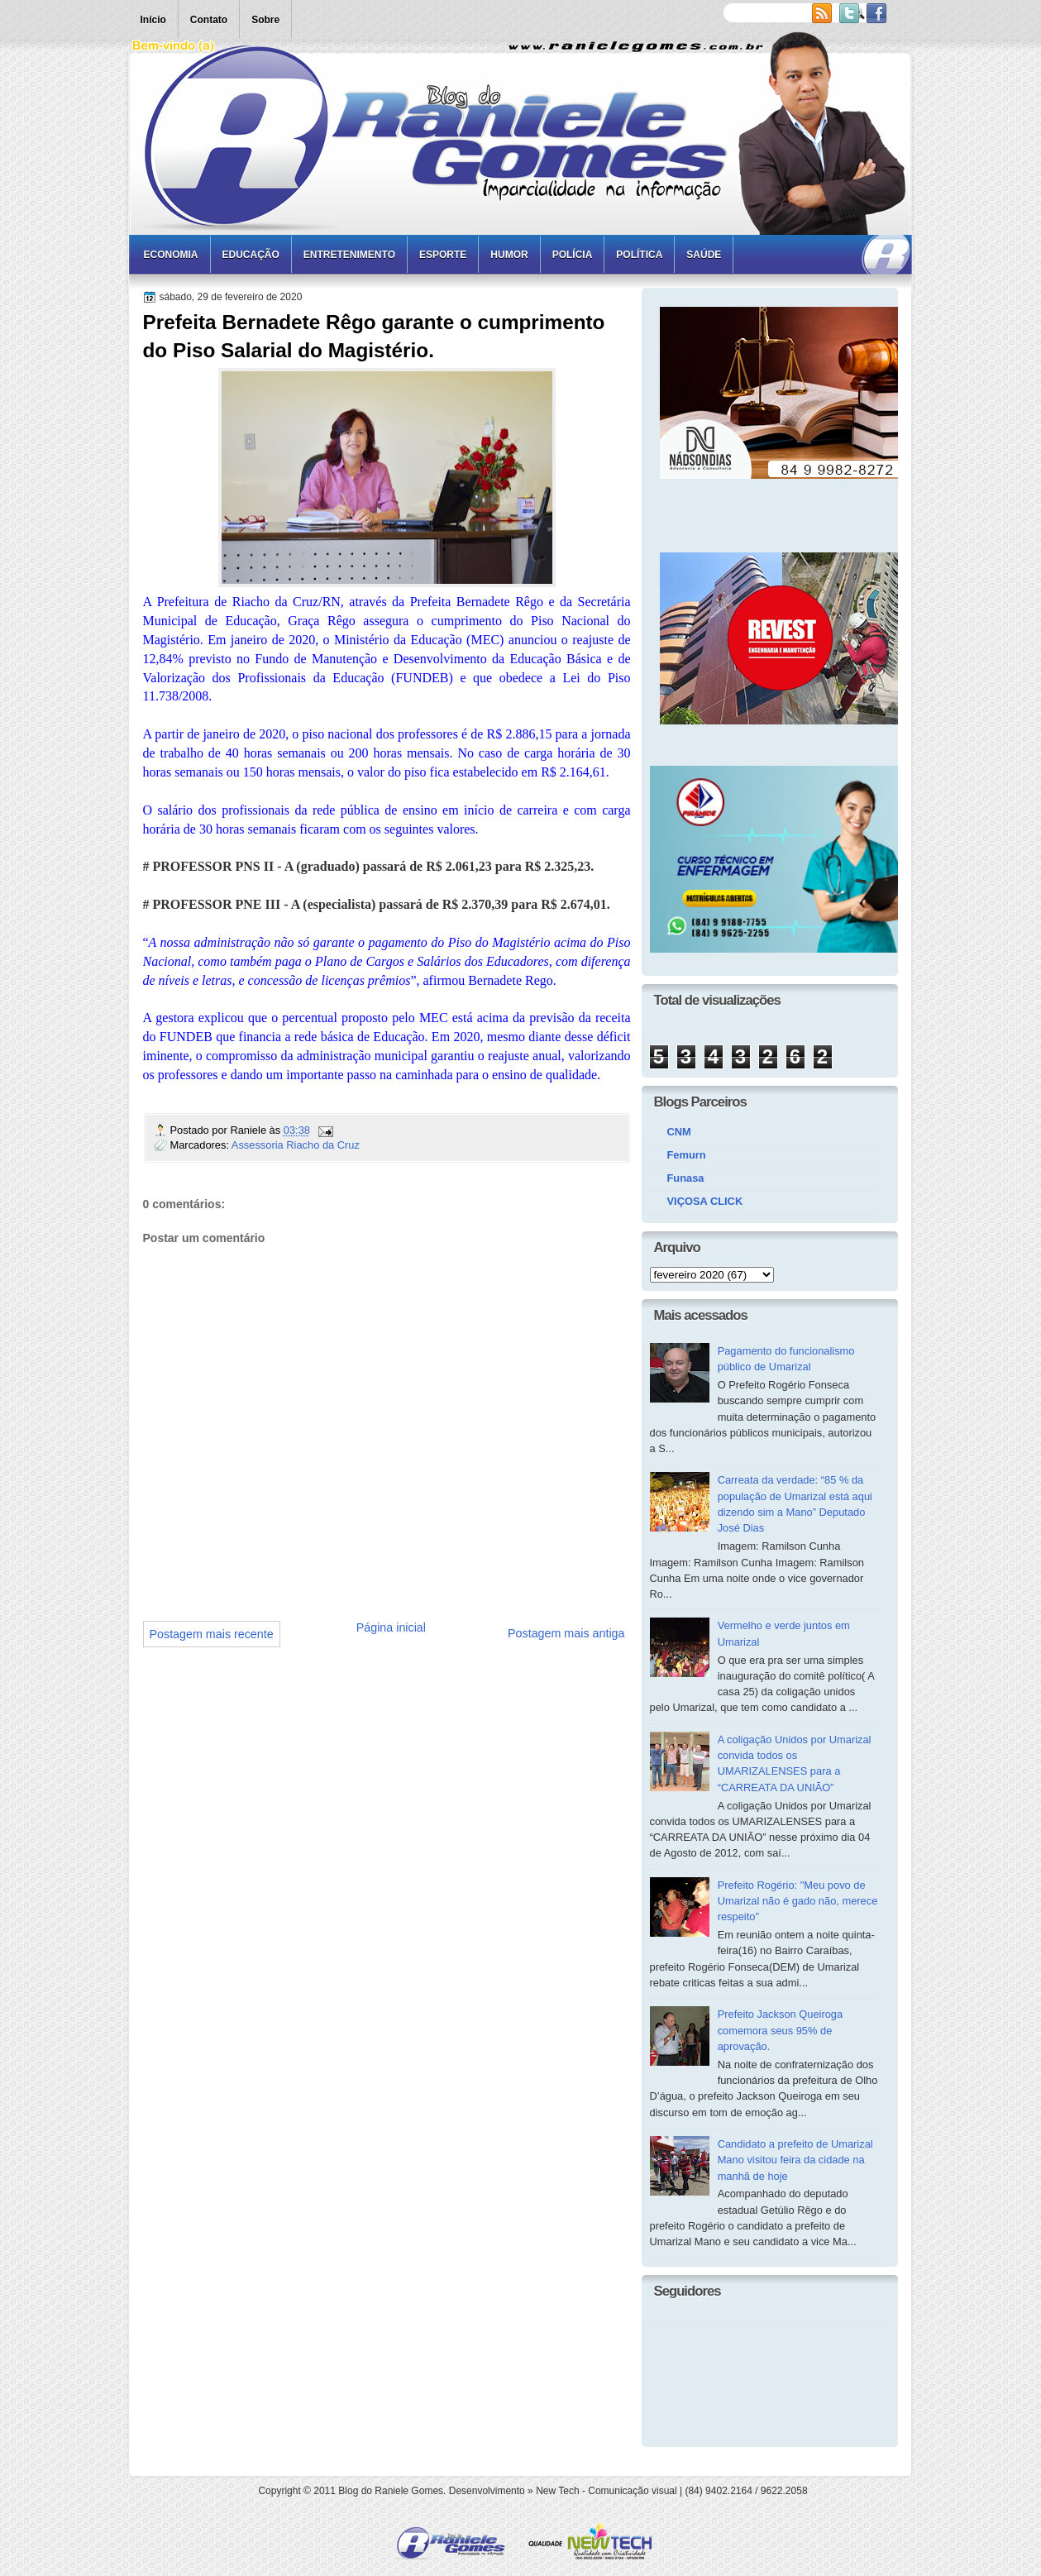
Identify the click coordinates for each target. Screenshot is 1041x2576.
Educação (250, 254)
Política (639, 254)
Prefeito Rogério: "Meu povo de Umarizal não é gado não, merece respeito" (798, 1901)
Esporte (442, 254)
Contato (208, 20)
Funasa (685, 1178)
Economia (171, 254)
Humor (509, 254)
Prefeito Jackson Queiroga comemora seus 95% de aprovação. (780, 2030)
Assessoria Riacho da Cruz (296, 1145)
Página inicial (391, 1627)
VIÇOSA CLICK (705, 1201)
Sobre (265, 20)
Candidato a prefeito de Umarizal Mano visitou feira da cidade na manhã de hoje (795, 2160)
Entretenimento (349, 254)
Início (153, 20)
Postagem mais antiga (566, 1633)
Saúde (703, 254)
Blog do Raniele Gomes (390, 2491)
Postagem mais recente (212, 1634)
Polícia (572, 254)
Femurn (686, 1155)
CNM (679, 1132)
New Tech (557, 2491)
